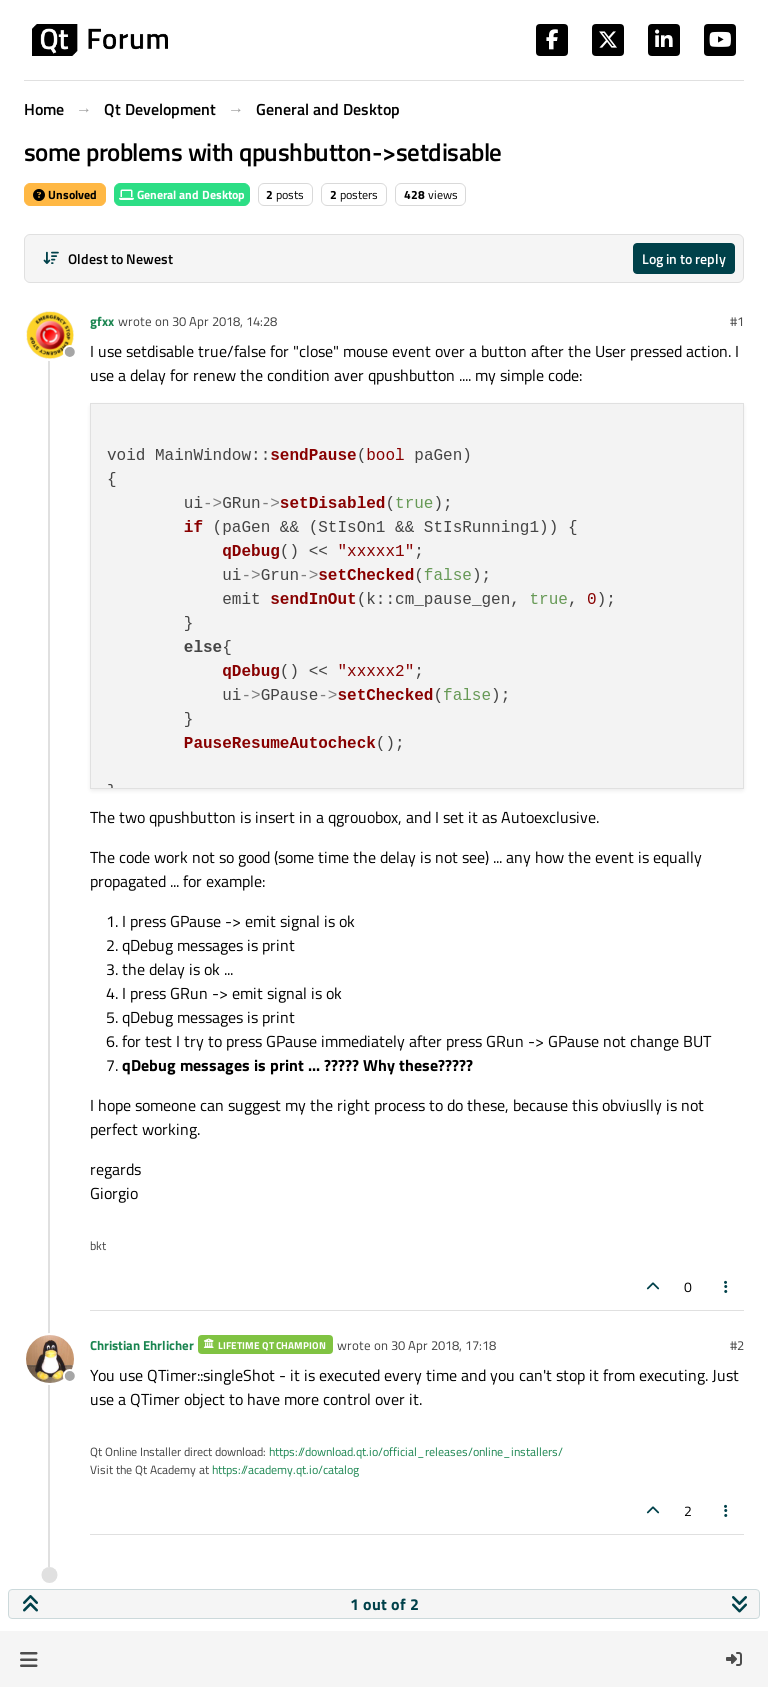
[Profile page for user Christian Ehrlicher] (50, 1359)
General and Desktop (182, 194)
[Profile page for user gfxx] (50, 335)
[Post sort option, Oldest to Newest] (107, 258)
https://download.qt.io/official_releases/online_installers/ (416, 1451)
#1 (737, 321)
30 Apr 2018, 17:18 (443, 1345)
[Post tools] (727, 1286)
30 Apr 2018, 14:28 (224, 321)
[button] (28, 1659)
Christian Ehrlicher (142, 1345)
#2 (737, 1345)
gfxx (102, 321)
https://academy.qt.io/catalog (285, 1469)
